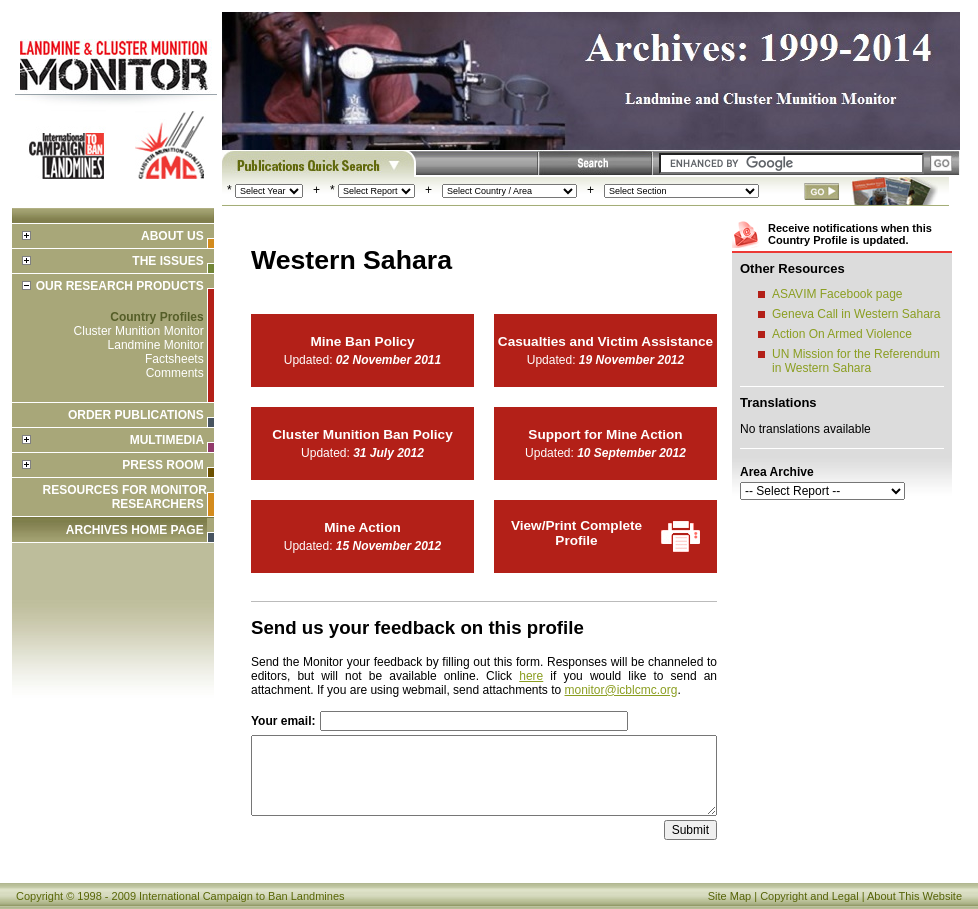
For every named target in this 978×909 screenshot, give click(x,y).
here (531, 676)
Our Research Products (120, 286)
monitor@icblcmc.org (621, 690)
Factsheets (174, 359)
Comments (175, 373)
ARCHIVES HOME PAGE (135, 530)
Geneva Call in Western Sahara (856, 314)
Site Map (729, 896)
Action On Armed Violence (842, 334)
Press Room (162, 465)
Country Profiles (156, 317)
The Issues (167, 261)
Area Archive (777, 472)
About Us (172, 236)
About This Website (914, 896)
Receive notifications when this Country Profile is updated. (850, 234)
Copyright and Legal (809, 896)
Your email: (283, 721)
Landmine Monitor (156, 345)
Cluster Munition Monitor (139, 331)
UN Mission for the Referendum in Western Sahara (856, 361)
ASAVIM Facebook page (837, 294)
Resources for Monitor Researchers (125, 497)
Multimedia (167, 440)
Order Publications (136, 415)
